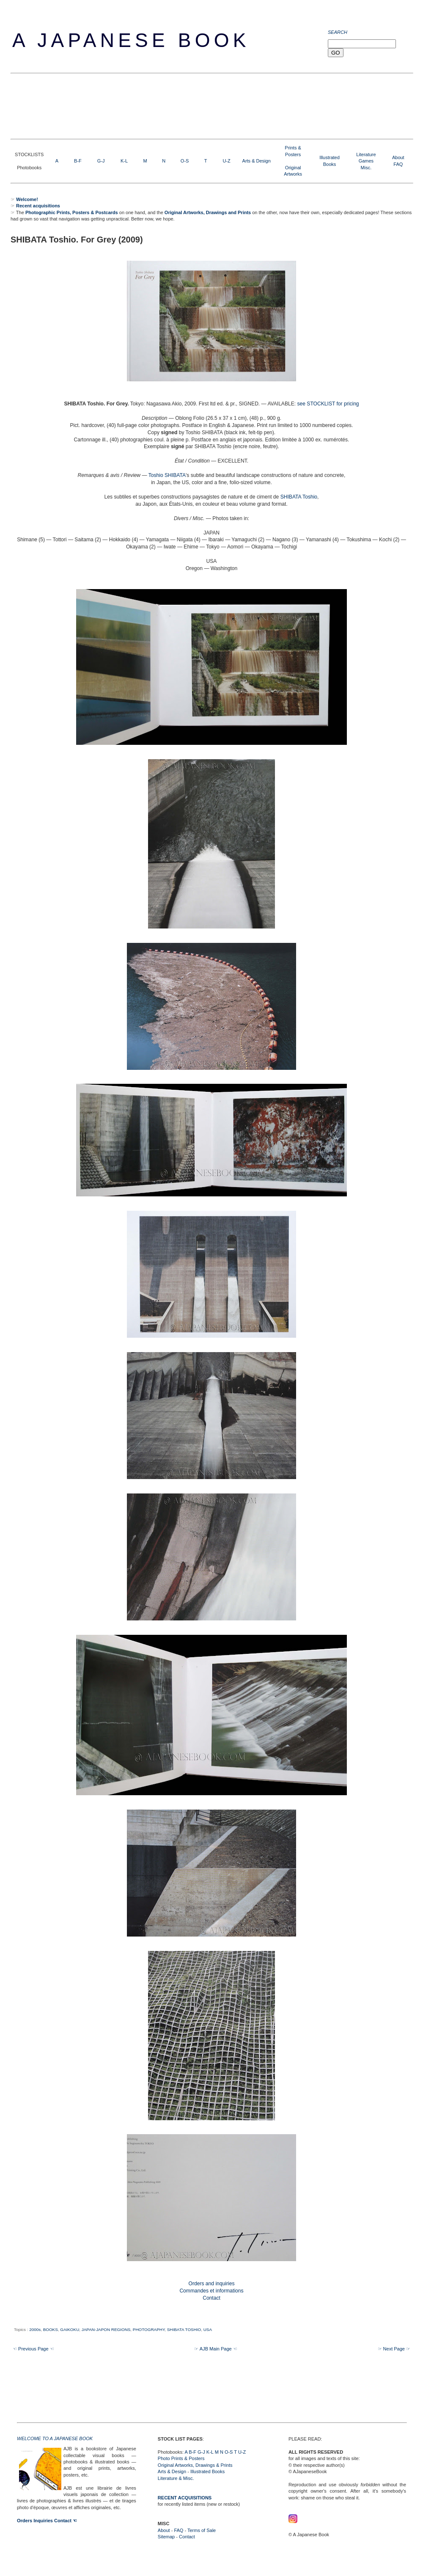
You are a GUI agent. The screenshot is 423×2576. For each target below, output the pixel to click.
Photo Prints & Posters (181, 2458)
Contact (187, 2536)
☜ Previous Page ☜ (33, 2348)
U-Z (226, 160)
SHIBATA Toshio (298, 497)
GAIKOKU (69, 2329)
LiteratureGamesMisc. (366, 161)
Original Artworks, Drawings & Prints (195, 2465)
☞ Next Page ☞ (394, 2348)
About (398, 157)
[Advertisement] (165, 105)
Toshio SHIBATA (167, 475)
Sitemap (166, 2536)
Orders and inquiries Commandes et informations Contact (211, 2291)
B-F (78, 160)
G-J (101, 160)
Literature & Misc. (176, 2478)
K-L (124, 160)
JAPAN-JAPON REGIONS (106, 2329)
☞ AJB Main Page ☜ (215, 2348)
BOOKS (50, 2329)
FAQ (398, 164)
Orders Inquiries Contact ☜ (47, 2520)
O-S (185, 160)
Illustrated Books (207, 2471)
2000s (35, 2329)
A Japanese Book (131, 40)
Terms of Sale (201, 2530)
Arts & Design (256, 160)
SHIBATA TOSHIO (184, 2329)
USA (207, 2329)
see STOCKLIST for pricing (328, 404)
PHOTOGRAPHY (149, 2329)
